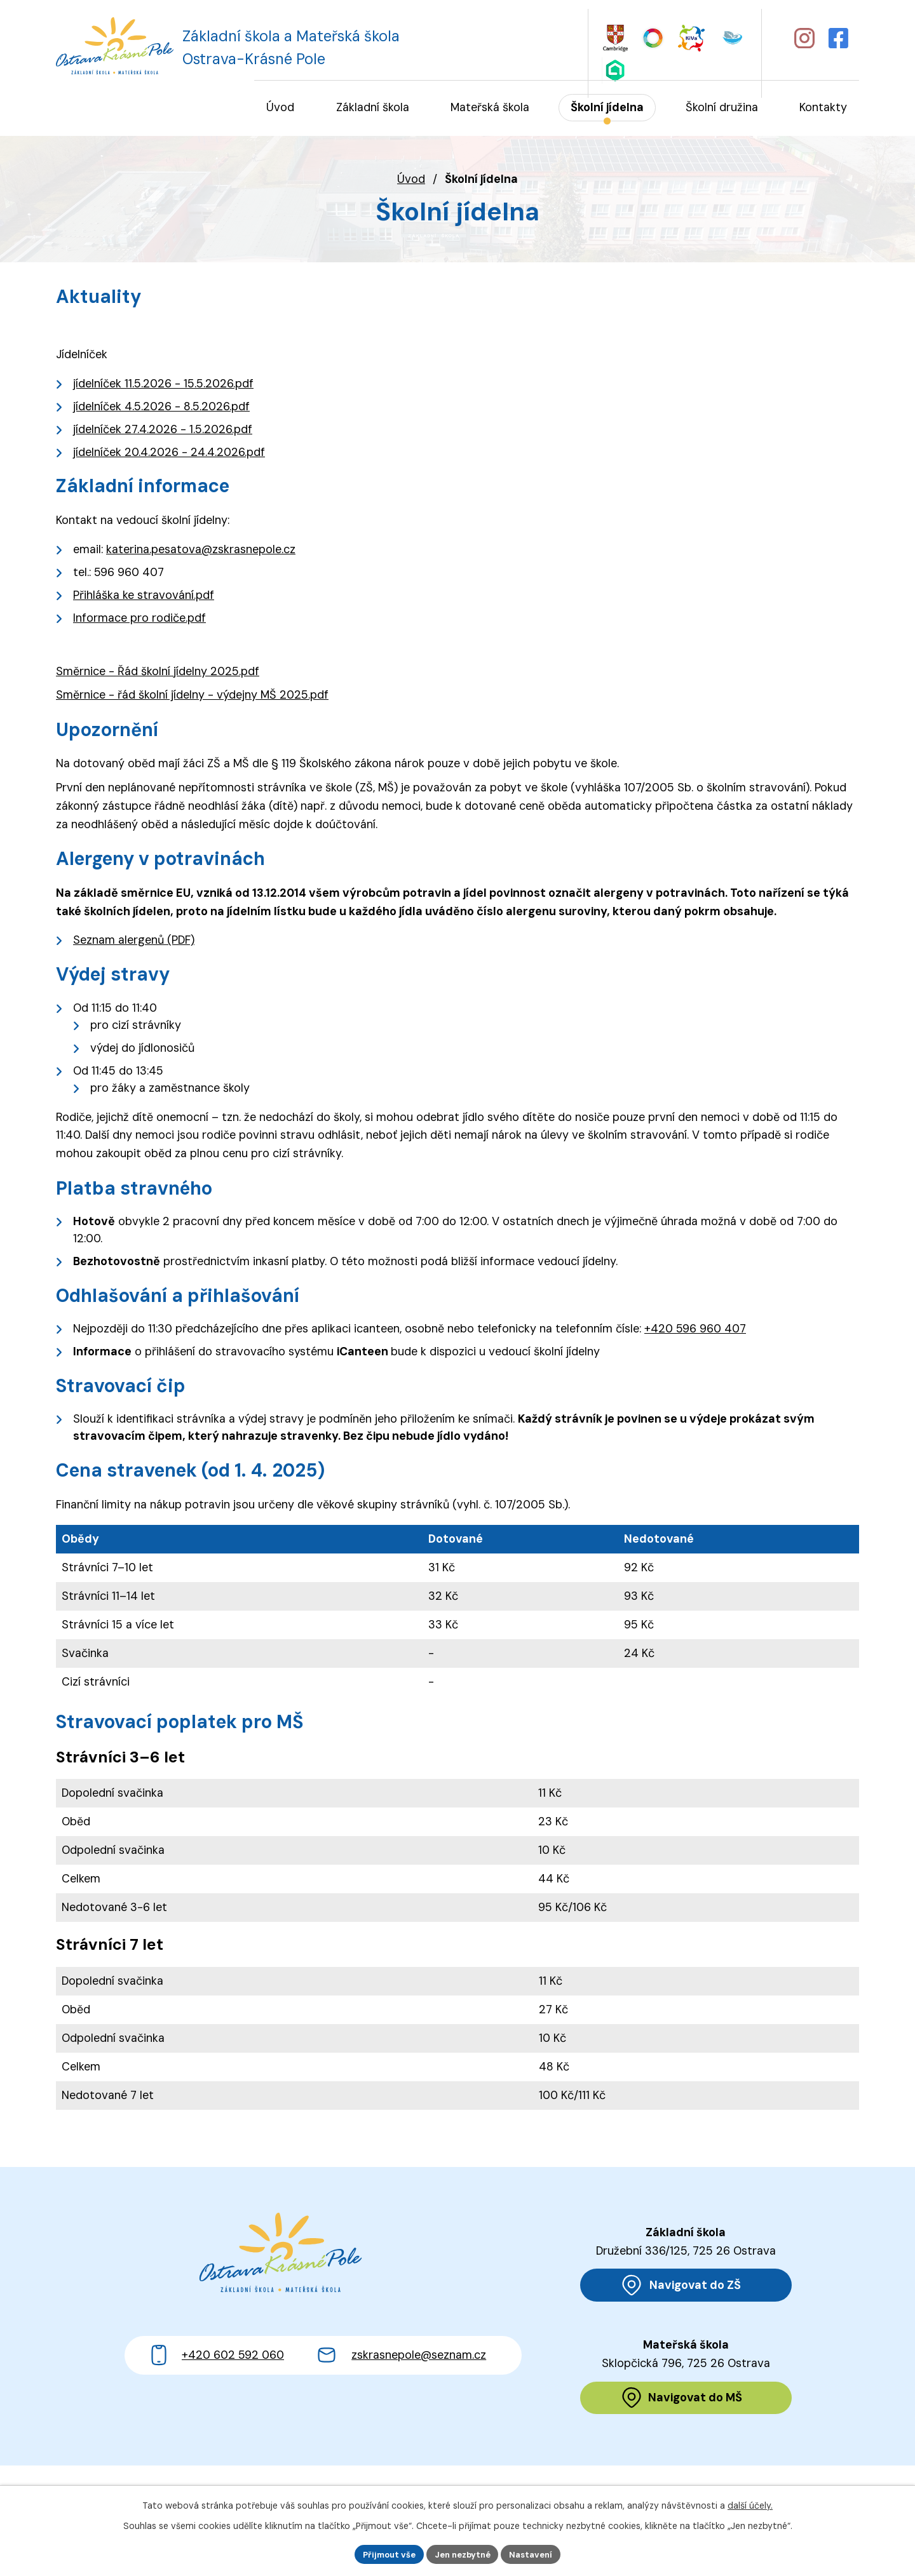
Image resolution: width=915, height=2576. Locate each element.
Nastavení (537, 2553)
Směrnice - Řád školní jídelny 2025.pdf (157, 672)
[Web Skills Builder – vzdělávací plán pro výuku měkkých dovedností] (643, 36)
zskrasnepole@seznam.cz (418, 2403)
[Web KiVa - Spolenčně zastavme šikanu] (672, 36)
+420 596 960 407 (695, 1330)
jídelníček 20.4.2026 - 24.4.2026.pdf (169, 453)
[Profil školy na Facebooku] (840, 36)
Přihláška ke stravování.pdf (143, 595)
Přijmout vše (383, 2553)
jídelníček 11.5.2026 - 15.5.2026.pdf (163, 384)
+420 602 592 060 (233, 2403)
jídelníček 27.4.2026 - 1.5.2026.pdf (162, 430)
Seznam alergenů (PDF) (133, 941)
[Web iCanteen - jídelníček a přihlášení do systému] (705, 36)
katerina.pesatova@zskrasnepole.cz (200, 550)
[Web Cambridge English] (613, 36)
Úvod (411, 179)
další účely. (750, 2503)
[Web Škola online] (736, 36)
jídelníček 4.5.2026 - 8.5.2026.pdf (161, 407)
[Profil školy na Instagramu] (803, 36)
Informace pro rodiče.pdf (139, 618)
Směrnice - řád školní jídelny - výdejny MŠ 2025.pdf (192, 696)
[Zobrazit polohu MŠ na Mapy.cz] (686, 2402)
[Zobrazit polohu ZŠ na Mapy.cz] (686, 2286)
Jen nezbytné (463, 2553)
